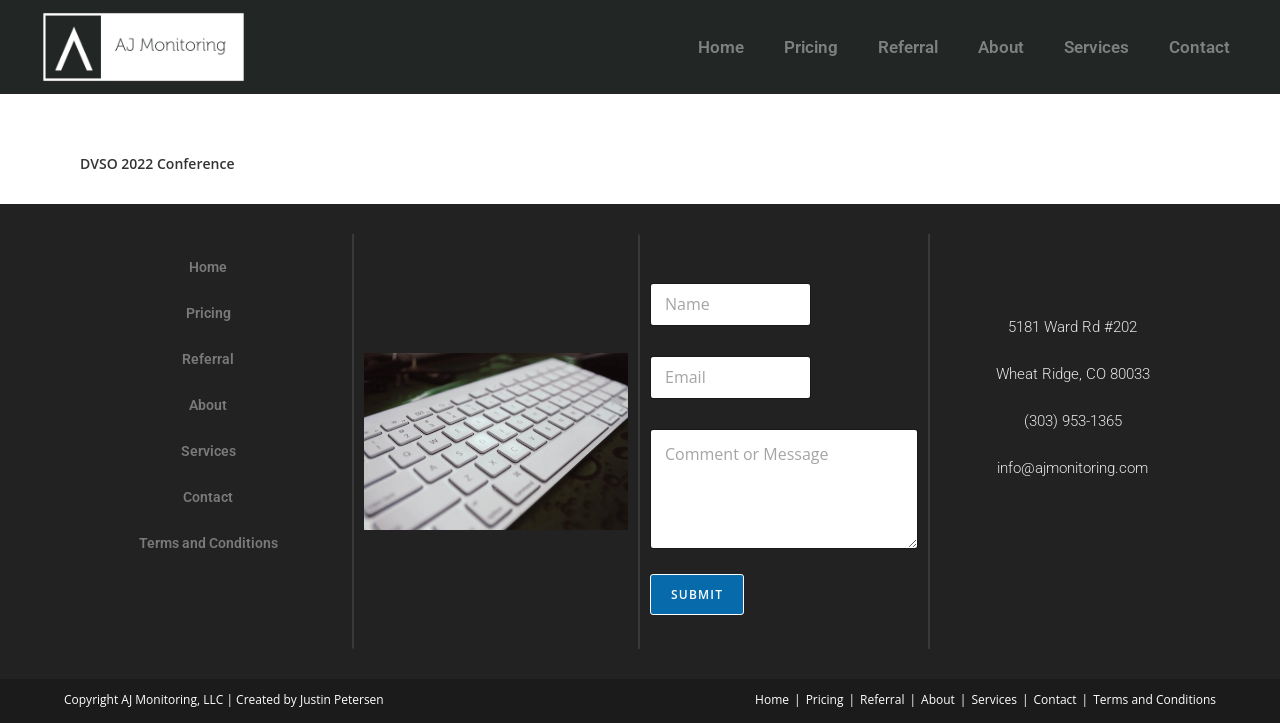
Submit (697, 594)
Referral (908, 47)
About (1001, 47)
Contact (1199, 47)
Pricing (811, 47)
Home (721, 47)
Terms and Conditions (208, 543)
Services (1096, 47)
